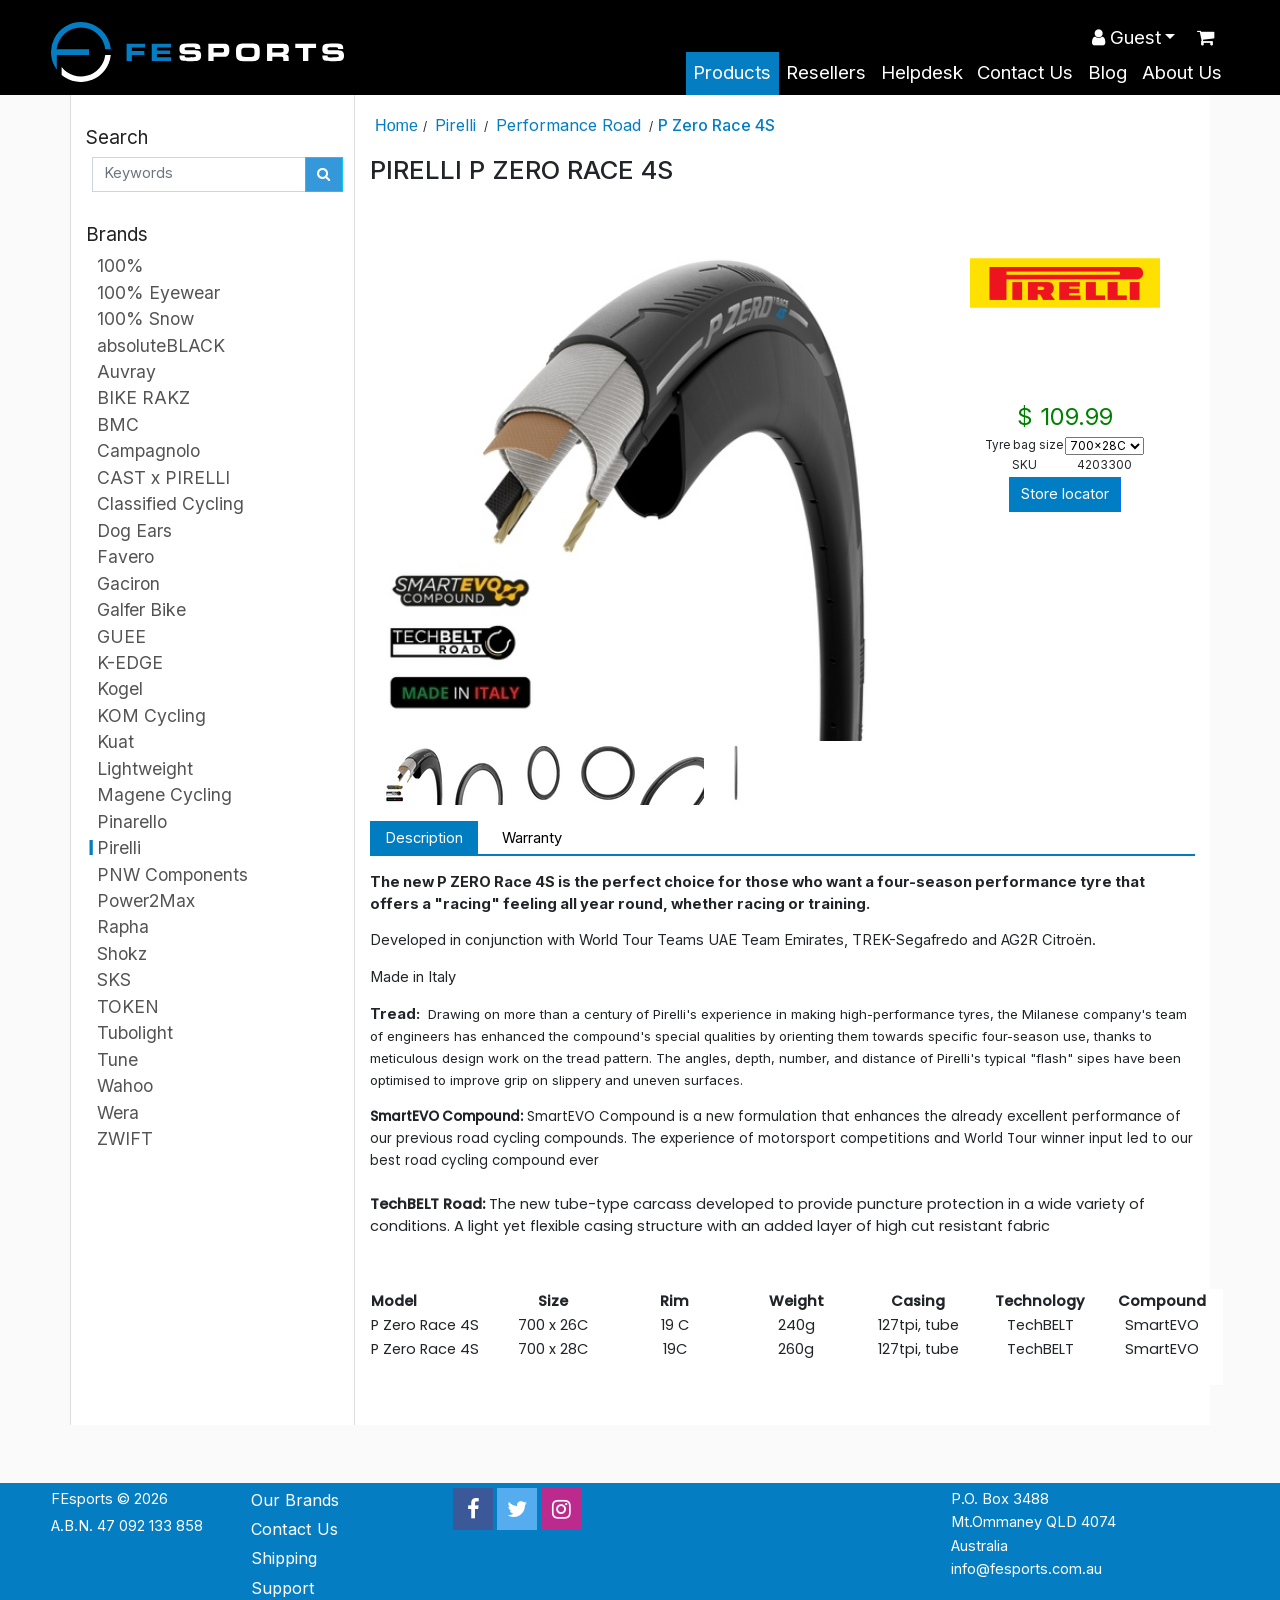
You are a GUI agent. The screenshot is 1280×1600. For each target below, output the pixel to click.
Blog (1107, 72)
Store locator (1065, 494)
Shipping (284, 1558)
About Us (1182, 72)
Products (732, 72)
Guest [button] (1126, 37)
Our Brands (295, 1500)
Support (283, 1588)
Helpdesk (922, 72)
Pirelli (455, 125)
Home (396, 125)
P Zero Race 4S (716, 125)
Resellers (826, 72)
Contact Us (1025, 72)
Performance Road (568, 125)
